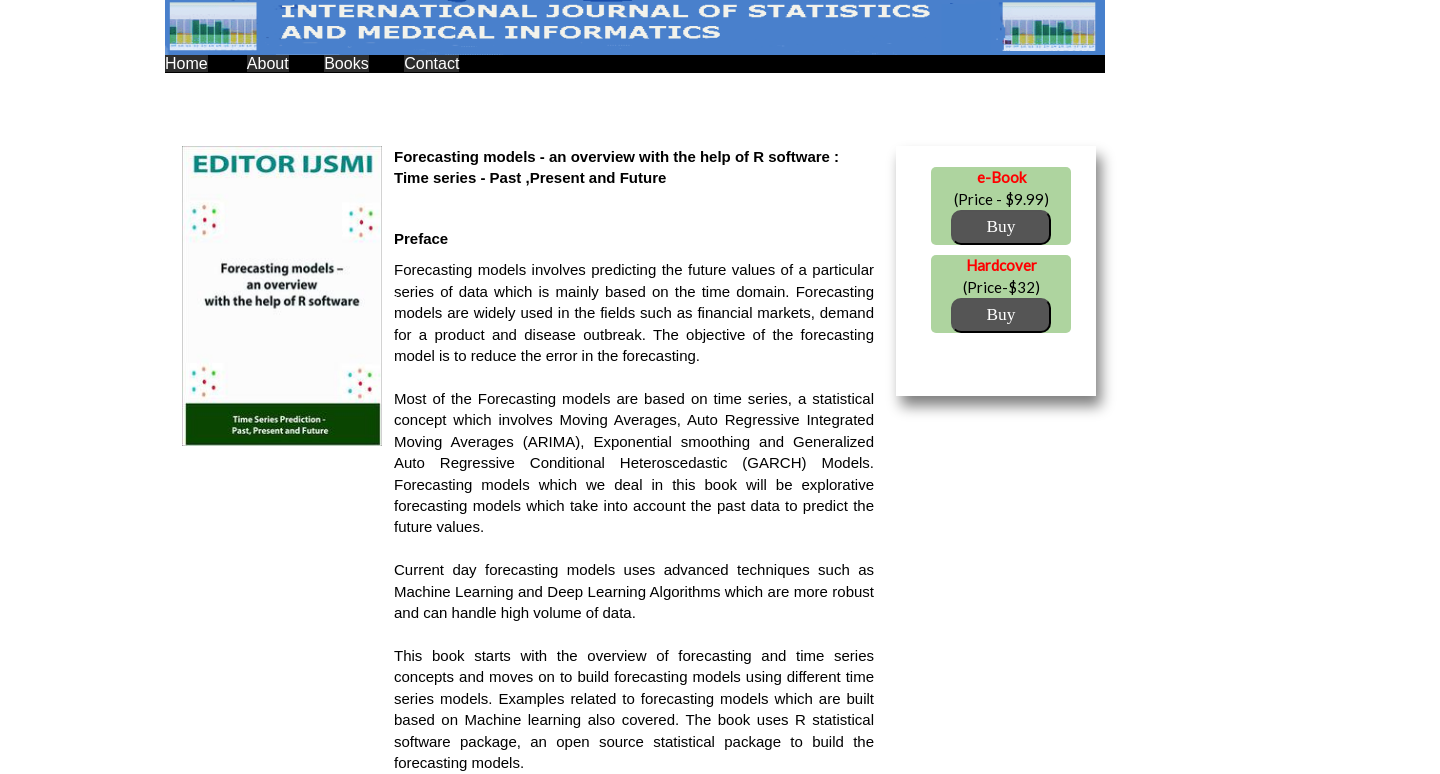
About (268, 63)
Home (186, 63)
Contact (431, 63)
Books (346, 63)
